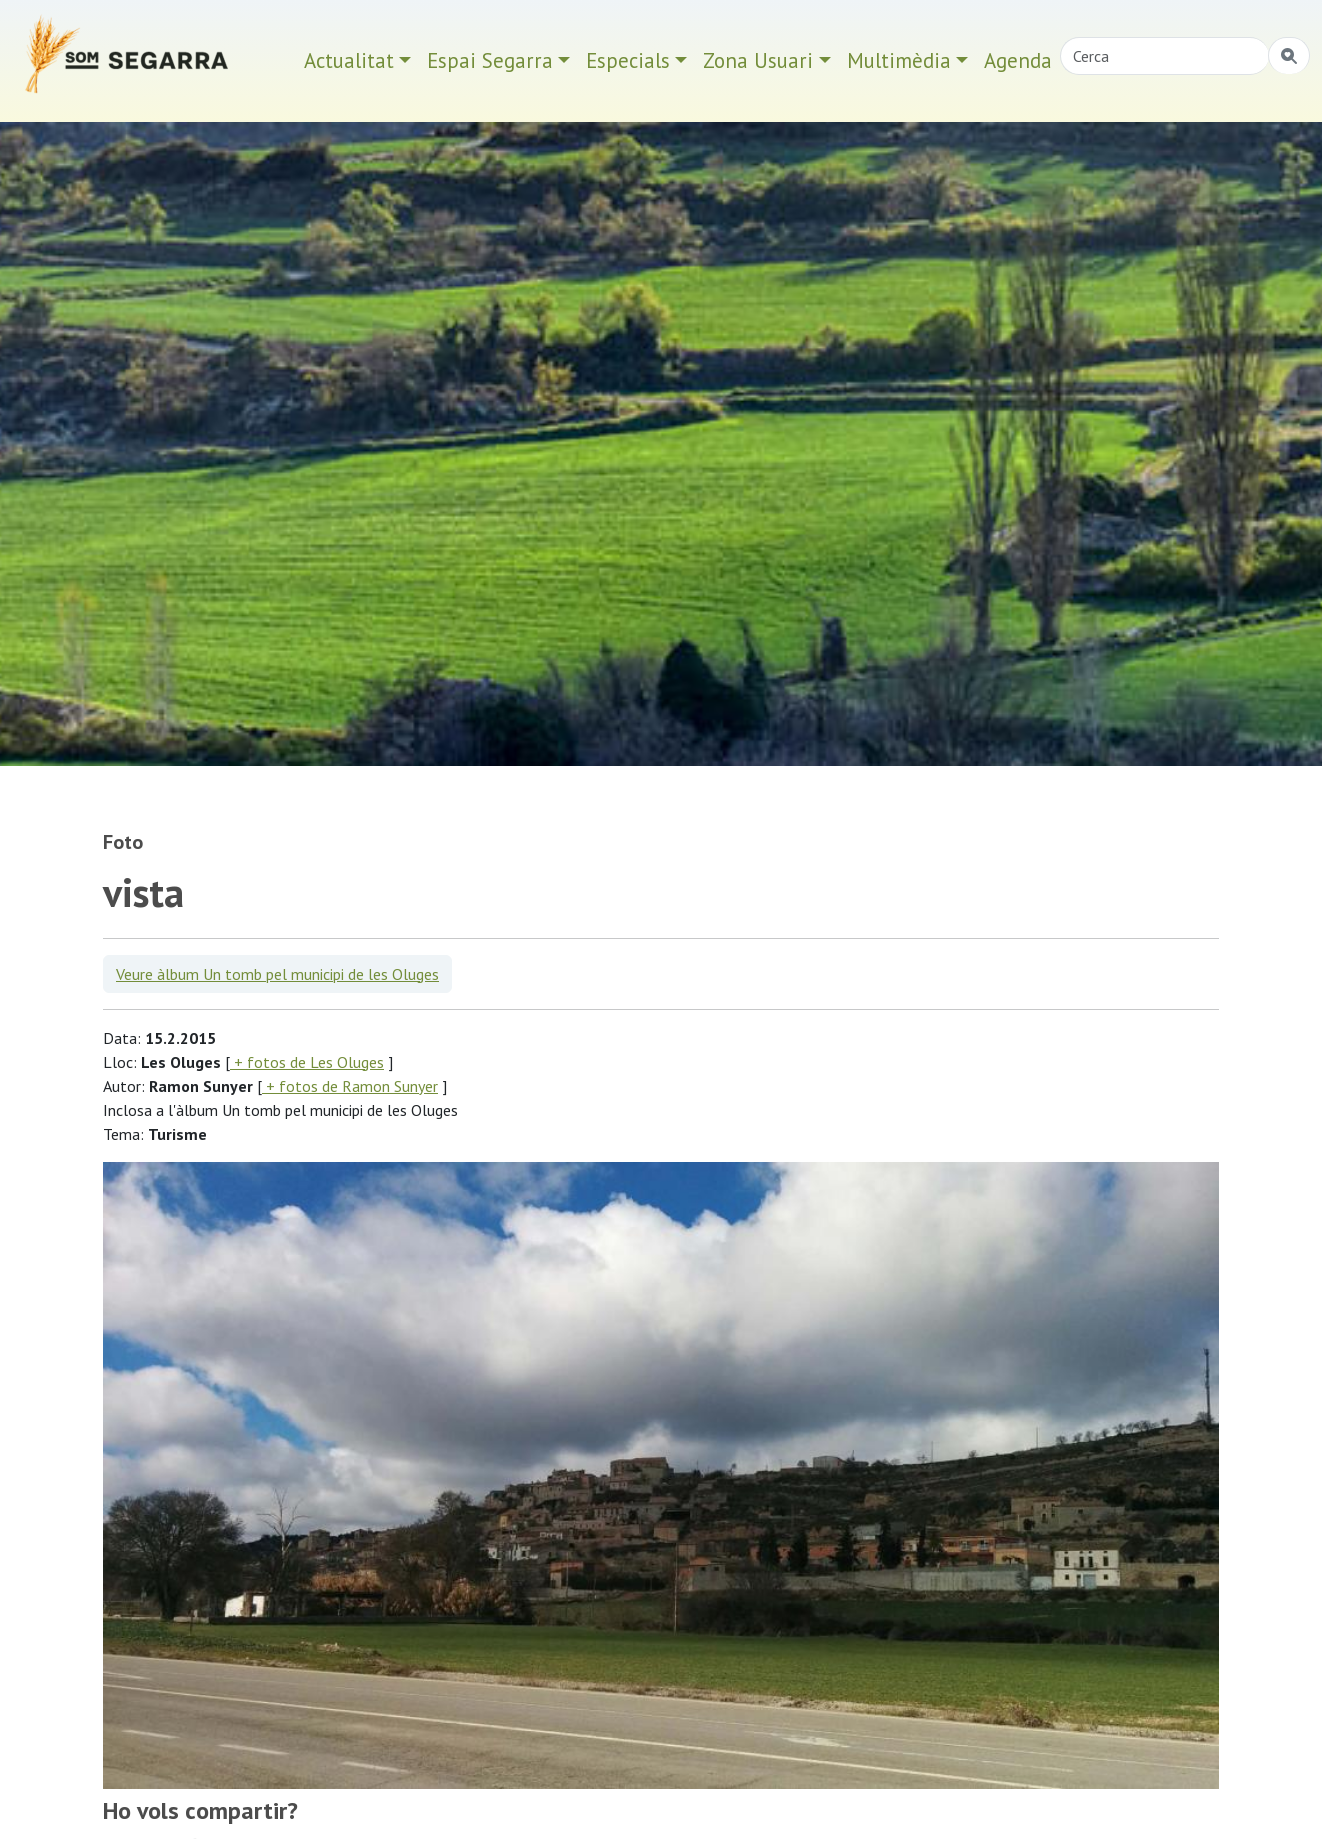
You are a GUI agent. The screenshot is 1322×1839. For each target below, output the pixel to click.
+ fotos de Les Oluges (307, 1062)
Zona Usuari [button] (758, 60)
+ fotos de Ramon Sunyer (350, 1086)
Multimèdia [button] (899, 60)
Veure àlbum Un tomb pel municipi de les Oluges (277, 974)
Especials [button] (628, 60)
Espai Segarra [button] (490, 60)
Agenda (1018, 60)
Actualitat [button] (349, 60)
